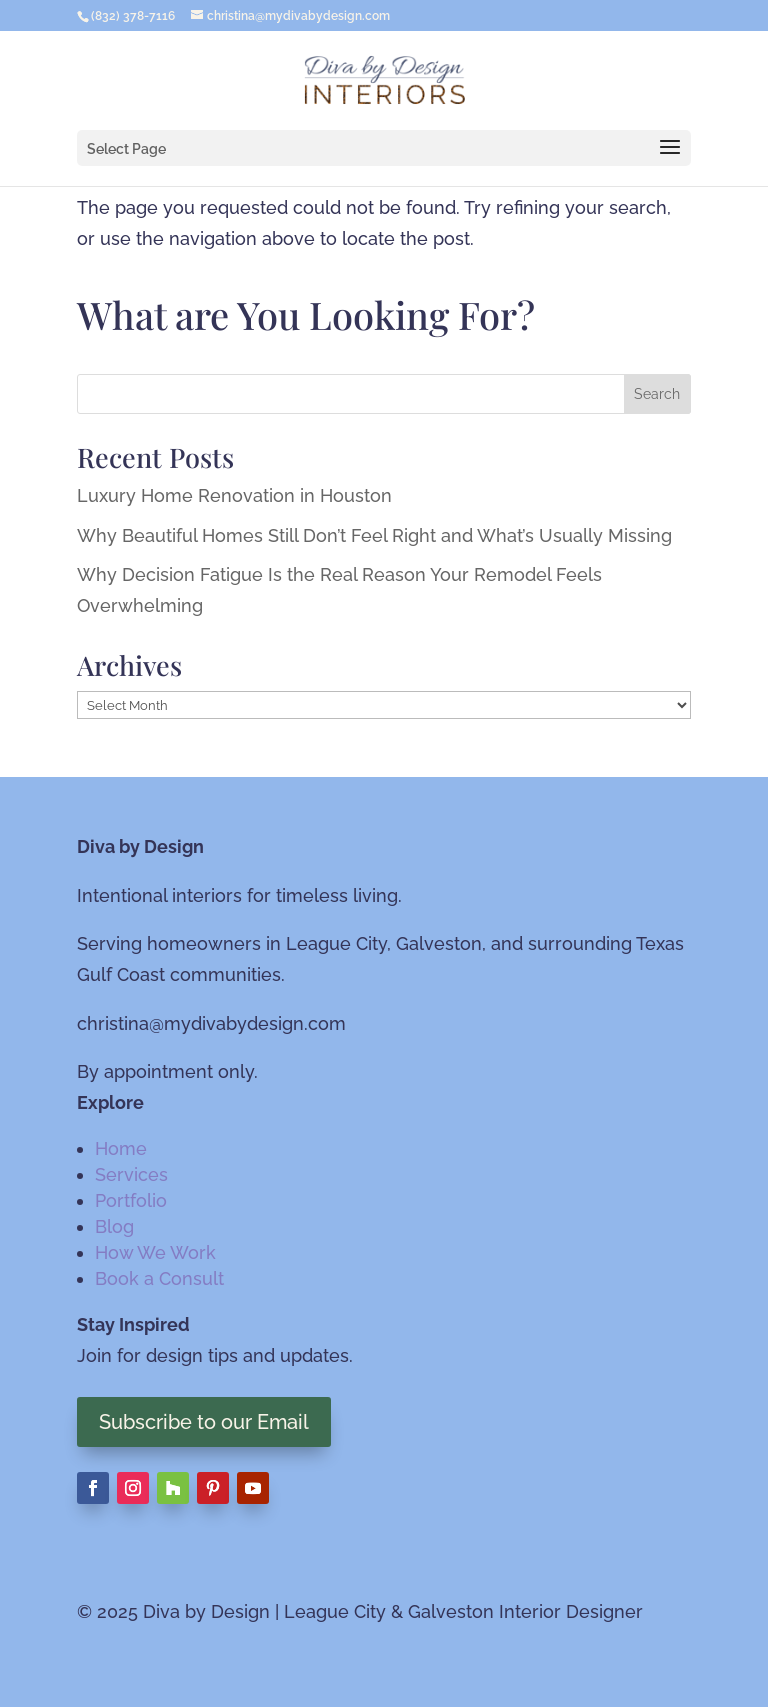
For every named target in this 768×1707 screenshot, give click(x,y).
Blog (114, 1226)
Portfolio (131, 1200)
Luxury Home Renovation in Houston (234, 495)
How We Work (155, 1252)
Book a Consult (159, 1278)
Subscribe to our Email (204, 1422)
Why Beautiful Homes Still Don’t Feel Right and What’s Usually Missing (374, 535)
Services (131, 1174)
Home (121, 1148)
